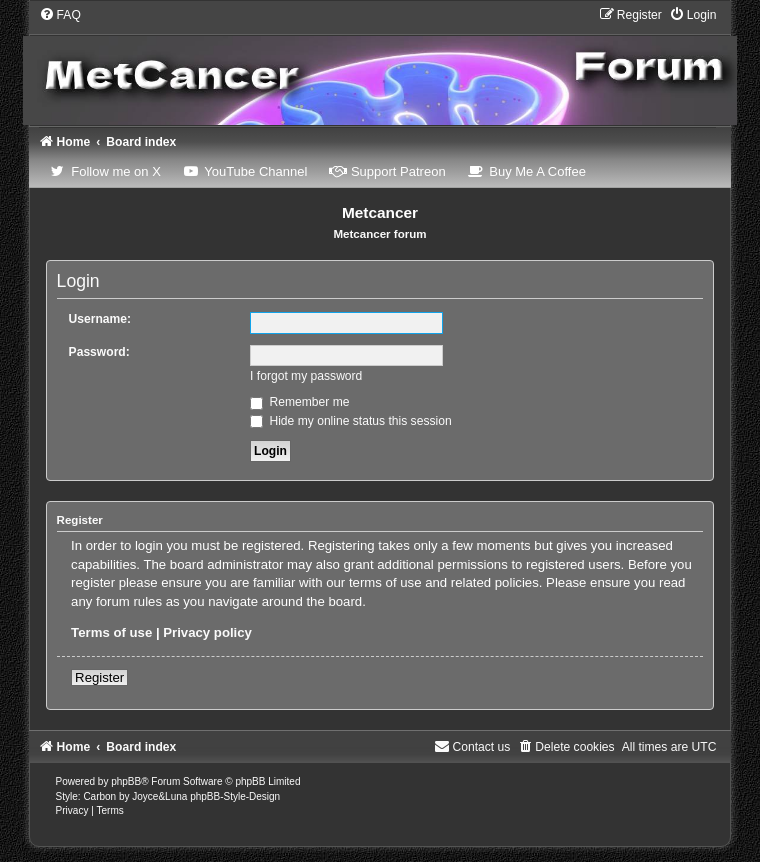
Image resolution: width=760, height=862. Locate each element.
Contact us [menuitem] (472, 747)
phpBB (126, 781)
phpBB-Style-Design (235, 796)
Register (99, 677)
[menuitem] (60, 15)
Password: (99, 352)
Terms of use (111, 632)
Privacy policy (207, 632)
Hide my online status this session (351, 421)
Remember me (299, 402)
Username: (100, 319)
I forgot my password (306, 376)
